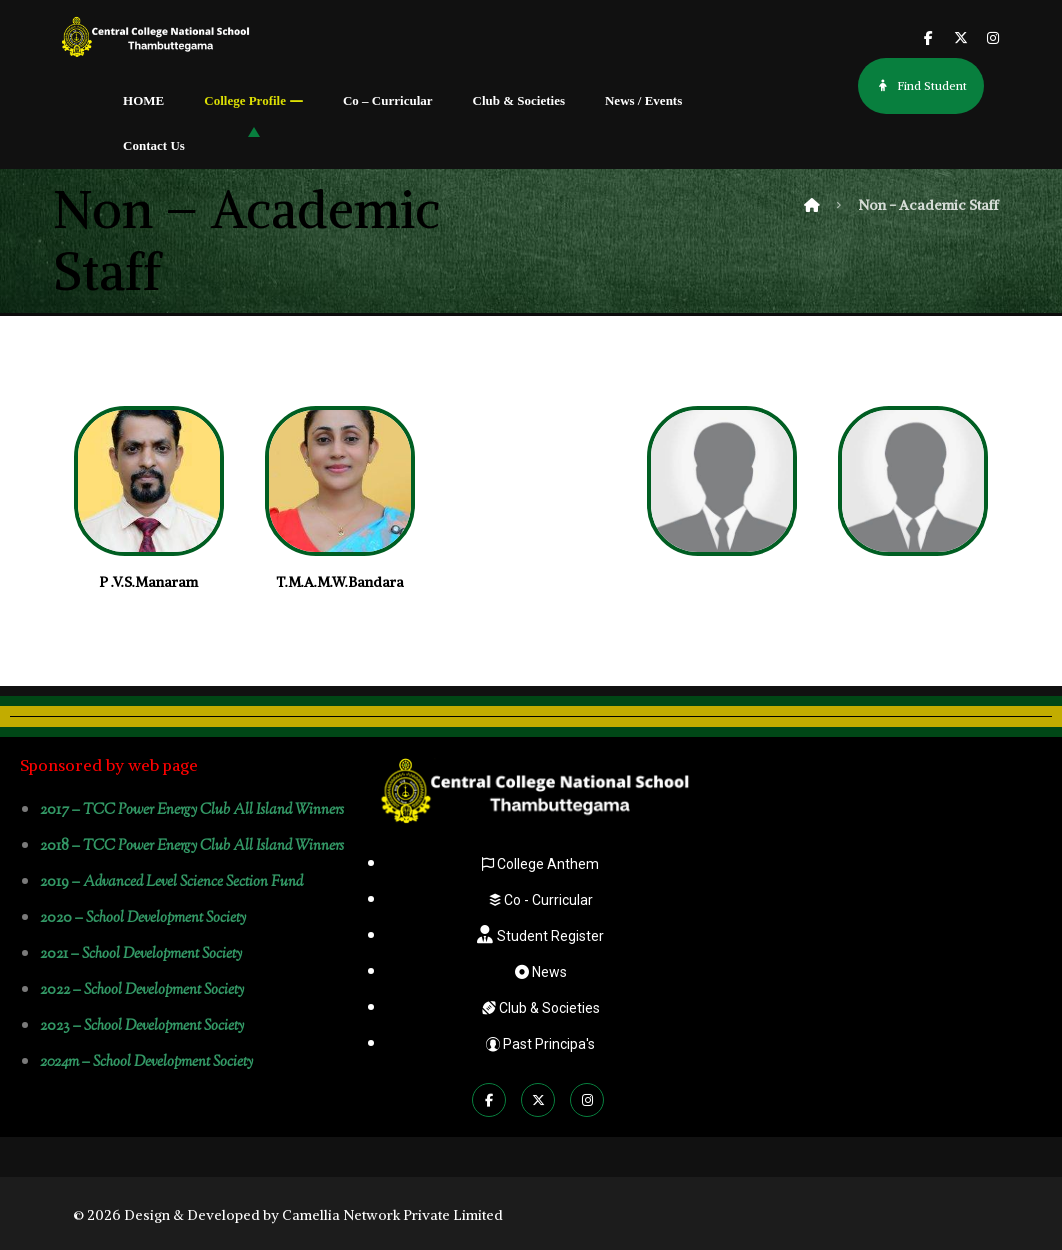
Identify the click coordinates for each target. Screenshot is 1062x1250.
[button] (929, 39)
